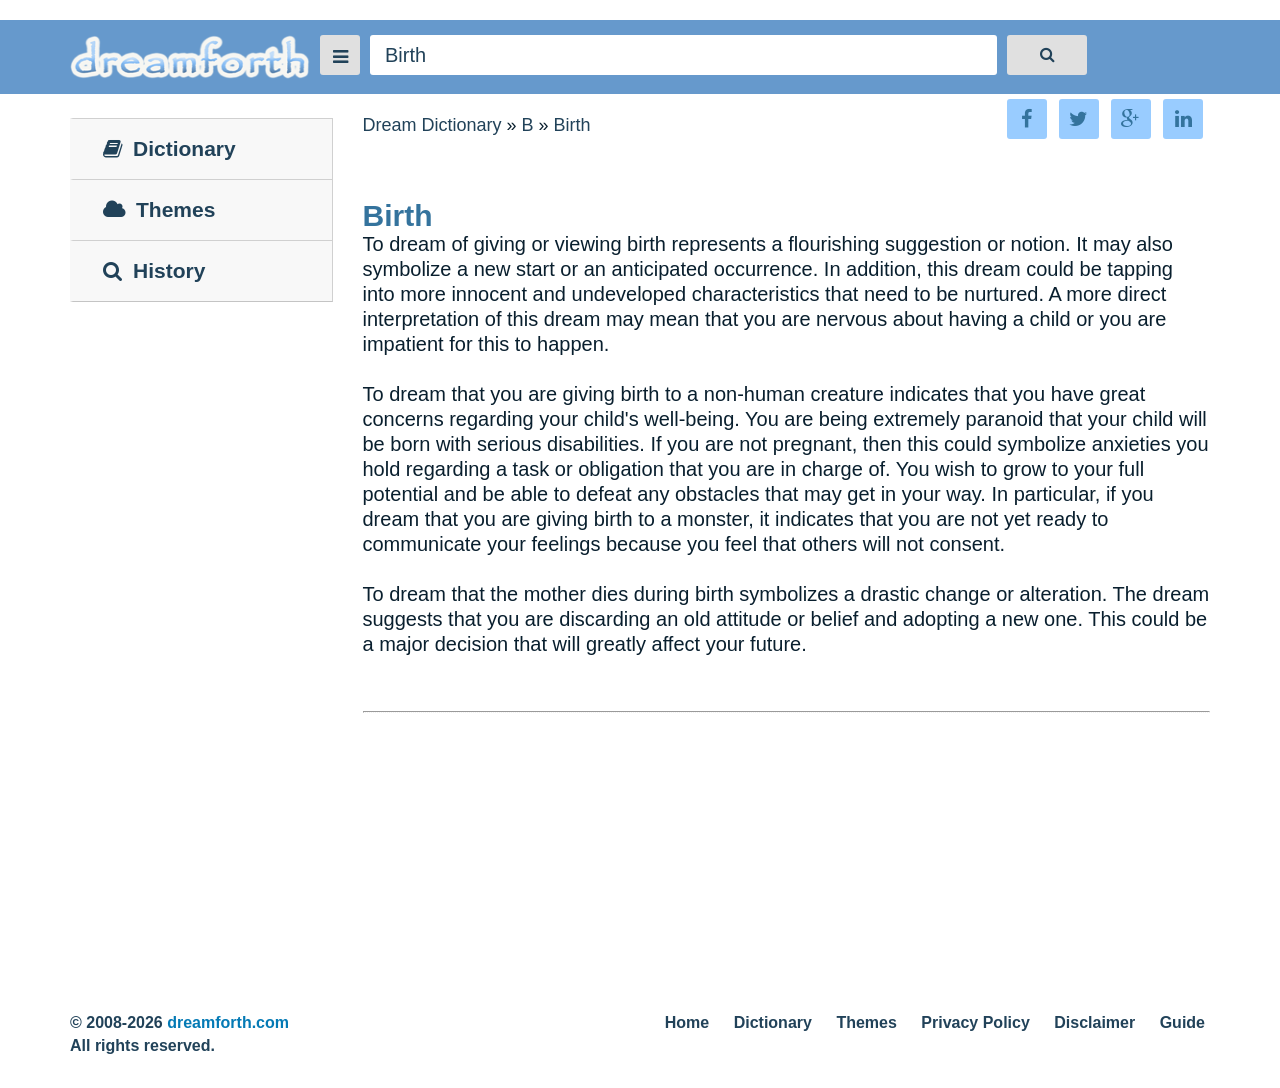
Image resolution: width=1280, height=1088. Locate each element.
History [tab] (154, 270)
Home (687, 1022)
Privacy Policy (975, 1022)
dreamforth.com (228, 1022)
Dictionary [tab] (169, 148)
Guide (1182, 1022)
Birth (572, 125)
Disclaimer (1094, 1022)
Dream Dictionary (432, 125)
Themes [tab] (159, 209)
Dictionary (773, 1022)
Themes (866, 1022)
